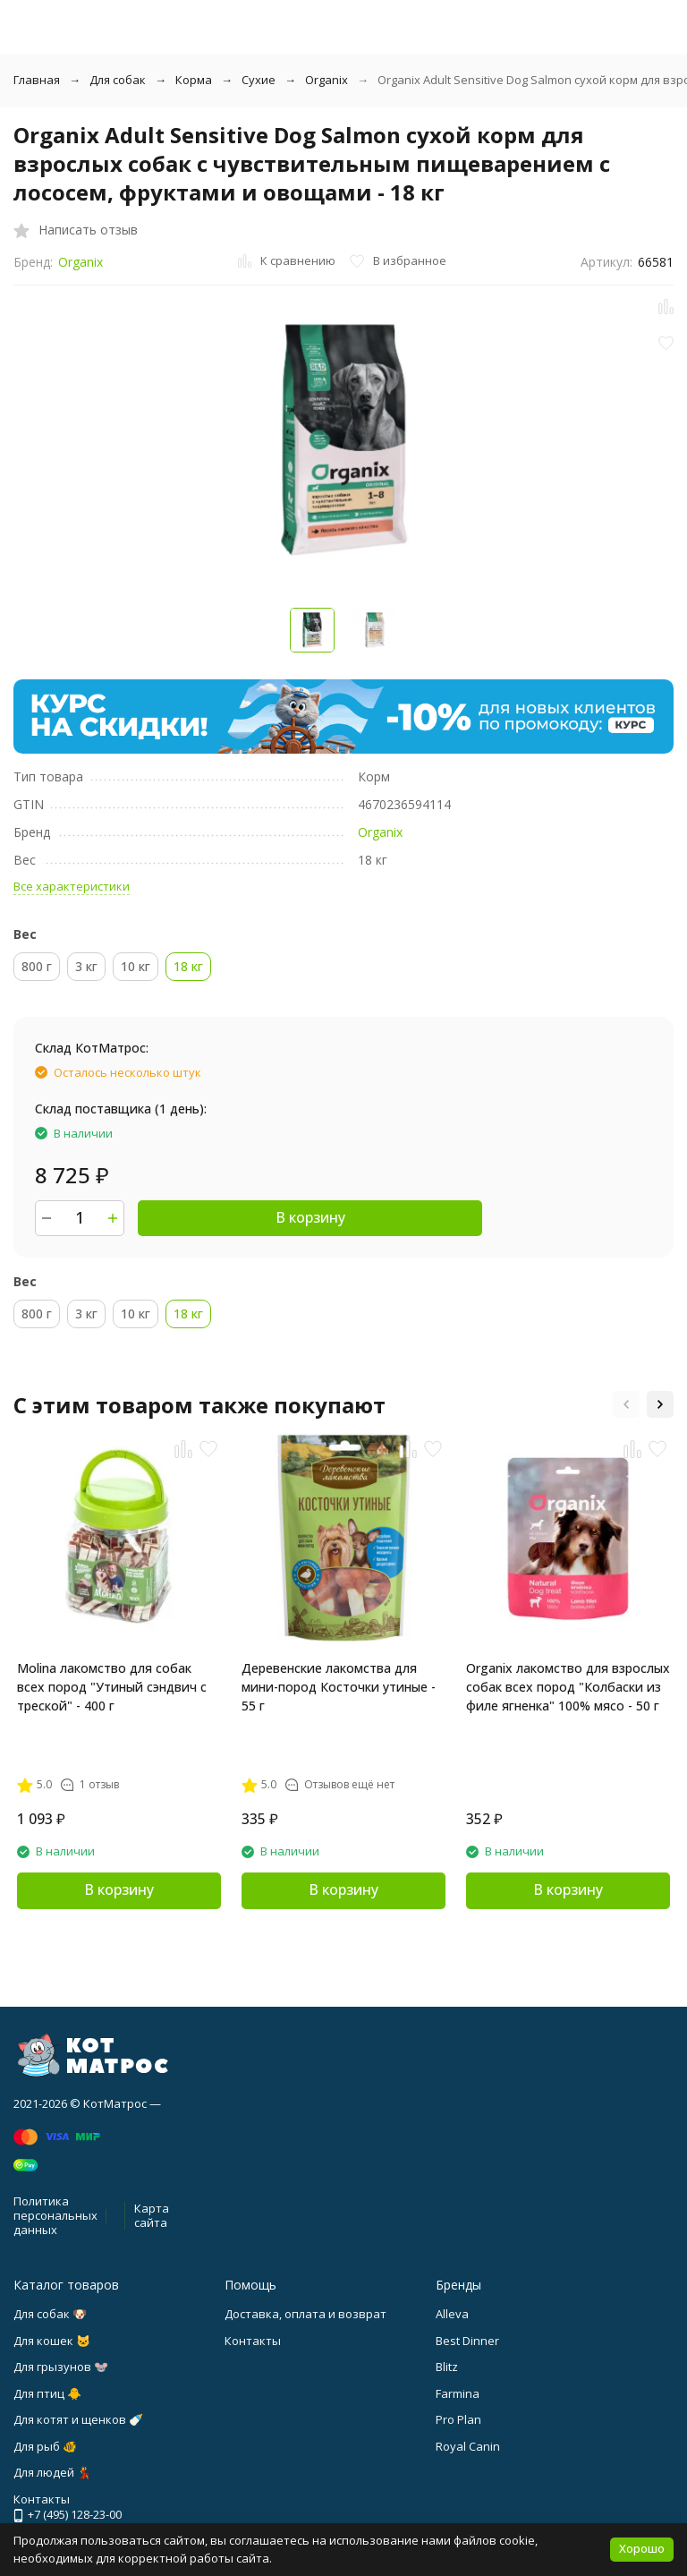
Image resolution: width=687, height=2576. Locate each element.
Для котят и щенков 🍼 (78, 2419)
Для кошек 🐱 (51, 2341)
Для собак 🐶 (50, 2314)
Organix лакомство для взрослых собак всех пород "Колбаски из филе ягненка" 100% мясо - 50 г (568, 1686)
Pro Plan (458, 2419)
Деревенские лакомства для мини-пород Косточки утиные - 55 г (339, 1686)
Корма (193, 80)
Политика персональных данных (55, 2215)
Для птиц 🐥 (47, 2393)
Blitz (447, 2366)
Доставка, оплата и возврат (305, 2314)
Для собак (117, 80)
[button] (626, 1404)
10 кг (135, 966)
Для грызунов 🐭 (60, 2366)
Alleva (452, 2314)
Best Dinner (467, 2341)
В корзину (310, 1217)
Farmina (457, 2393)
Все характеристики (71, 886)
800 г (36, 966)
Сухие (259, 80)
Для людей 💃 (52, 2472)
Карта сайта (151, 2215)
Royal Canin (468, 2446)
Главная (36, 80)
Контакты (253, 2341)
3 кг (86, 966)
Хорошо (642, 2548)
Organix (326, 80)
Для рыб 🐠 (45, 2446)
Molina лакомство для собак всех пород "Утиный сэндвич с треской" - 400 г (112, 1686)
